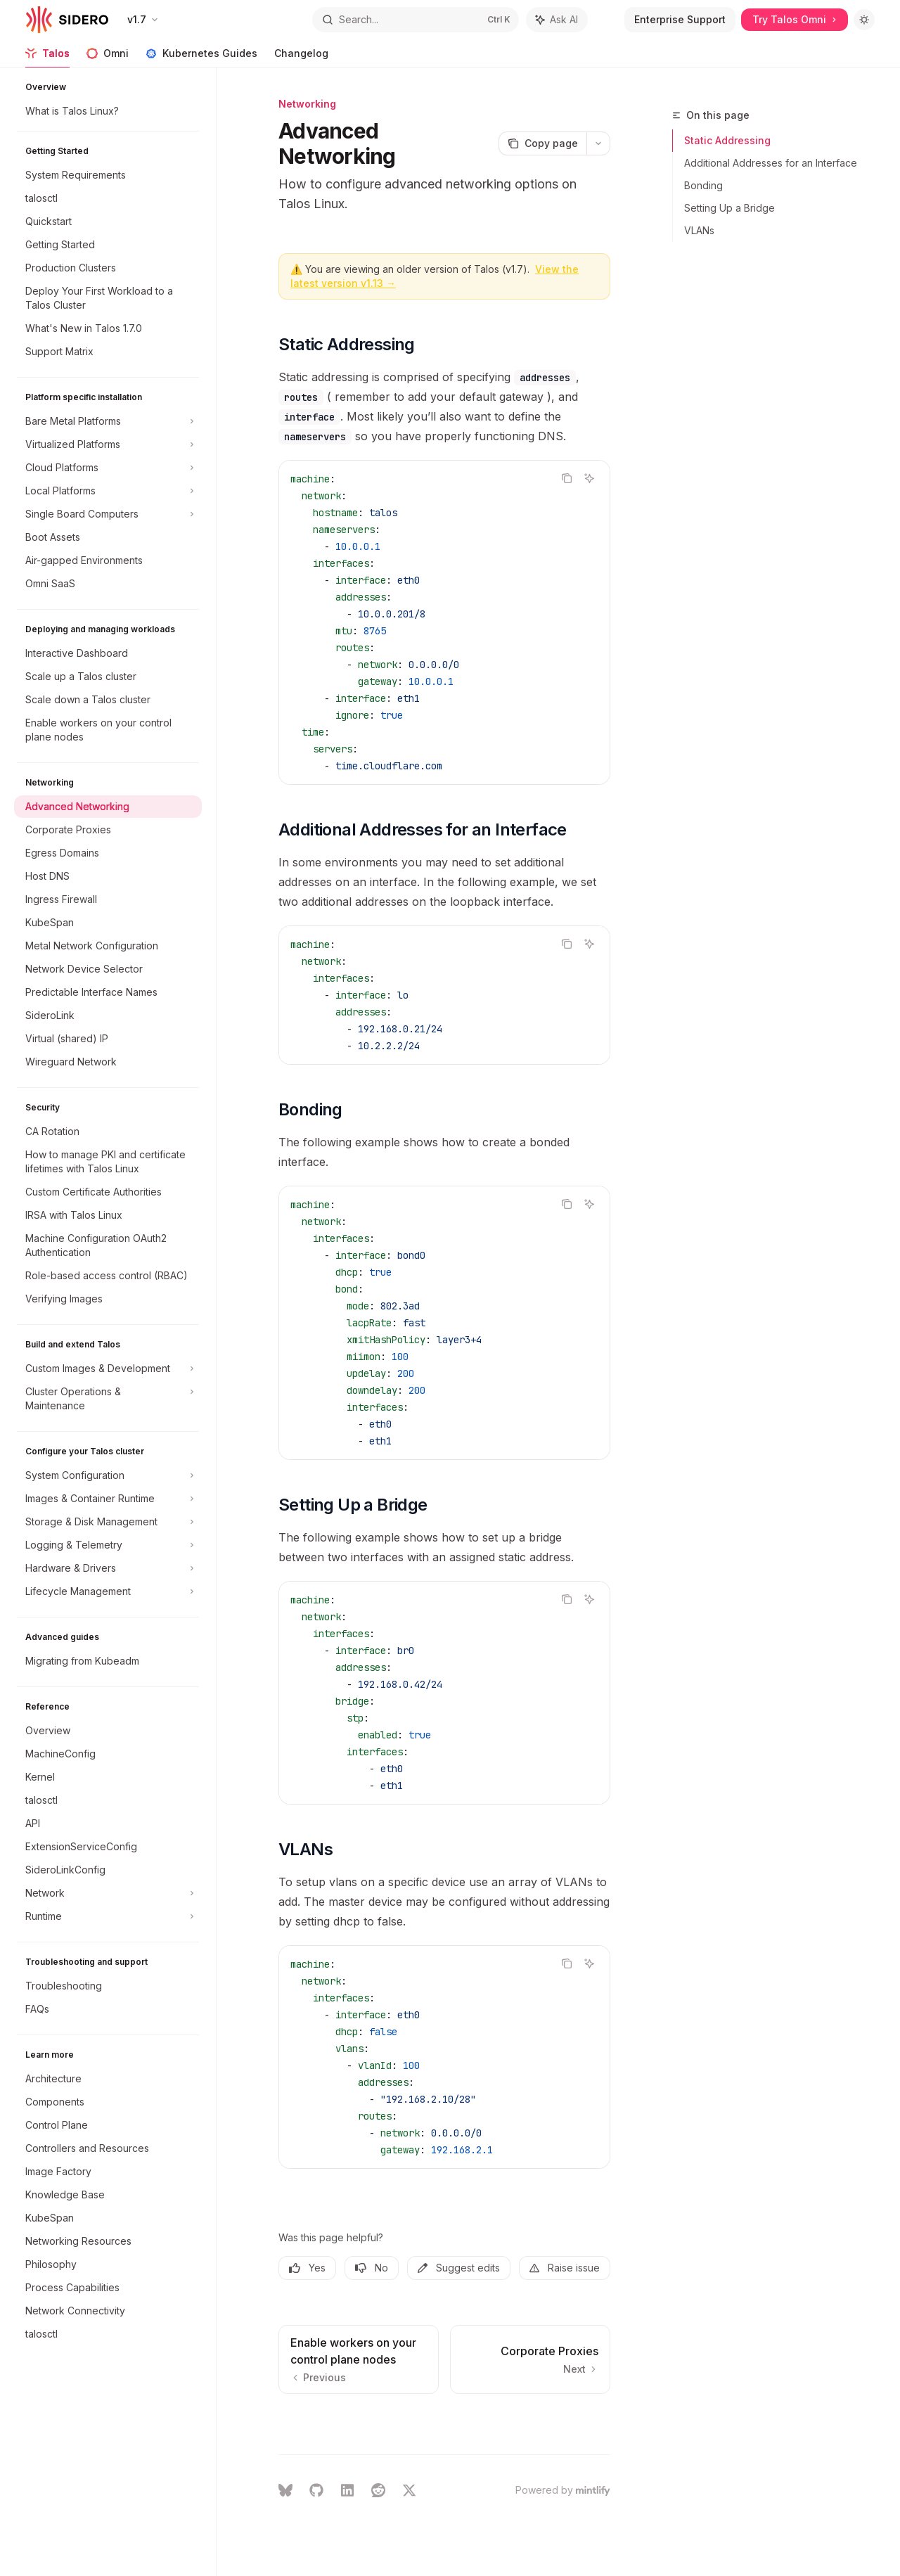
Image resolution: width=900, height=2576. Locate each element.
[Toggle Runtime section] (108, 1916)
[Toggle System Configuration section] (108, 1475)
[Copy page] (542, 143)
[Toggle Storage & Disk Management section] (108, 1522)
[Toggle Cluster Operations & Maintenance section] (108, 1398)
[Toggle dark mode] (864, 19)
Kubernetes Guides (201, 57)
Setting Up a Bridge (729, 208)
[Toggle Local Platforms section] (108, 491)
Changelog (301, 57)
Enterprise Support (680, 19)
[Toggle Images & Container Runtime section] (108, 1498)
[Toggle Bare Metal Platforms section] (108, 421)
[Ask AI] (589, 478)
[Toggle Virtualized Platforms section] (108, 444)
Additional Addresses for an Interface (770, 163)
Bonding (703, 185)
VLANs (699, 230)
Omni (107, 57)
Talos (47, 57)
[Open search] (415, 19)
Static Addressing (727, 140)
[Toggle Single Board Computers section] (108, 514)
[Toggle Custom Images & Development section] (108, 1368)
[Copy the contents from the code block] (567, 478)
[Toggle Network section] (108, 1893)
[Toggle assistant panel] (557, 19)
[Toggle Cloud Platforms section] (108, 467)
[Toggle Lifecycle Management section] (108, 1591)
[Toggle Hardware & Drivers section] (108, 1568)
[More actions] (598, 143)
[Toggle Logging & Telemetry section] (108, 1545)
